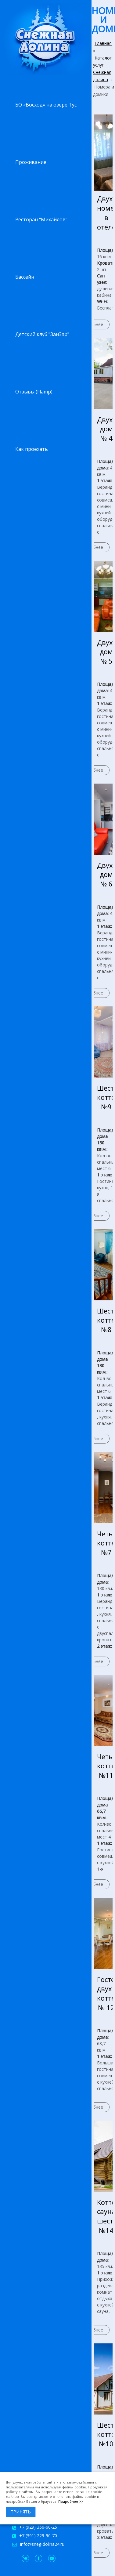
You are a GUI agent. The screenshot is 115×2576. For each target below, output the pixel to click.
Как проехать (31, 449)
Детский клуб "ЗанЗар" (42, 334)
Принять (20, 2512)
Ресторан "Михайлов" (41, 219)
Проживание (30, 162)
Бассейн (24, 277)
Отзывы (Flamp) (33, 391)
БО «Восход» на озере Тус (46, 104)
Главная (103, 43)
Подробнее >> (70, 2501)
